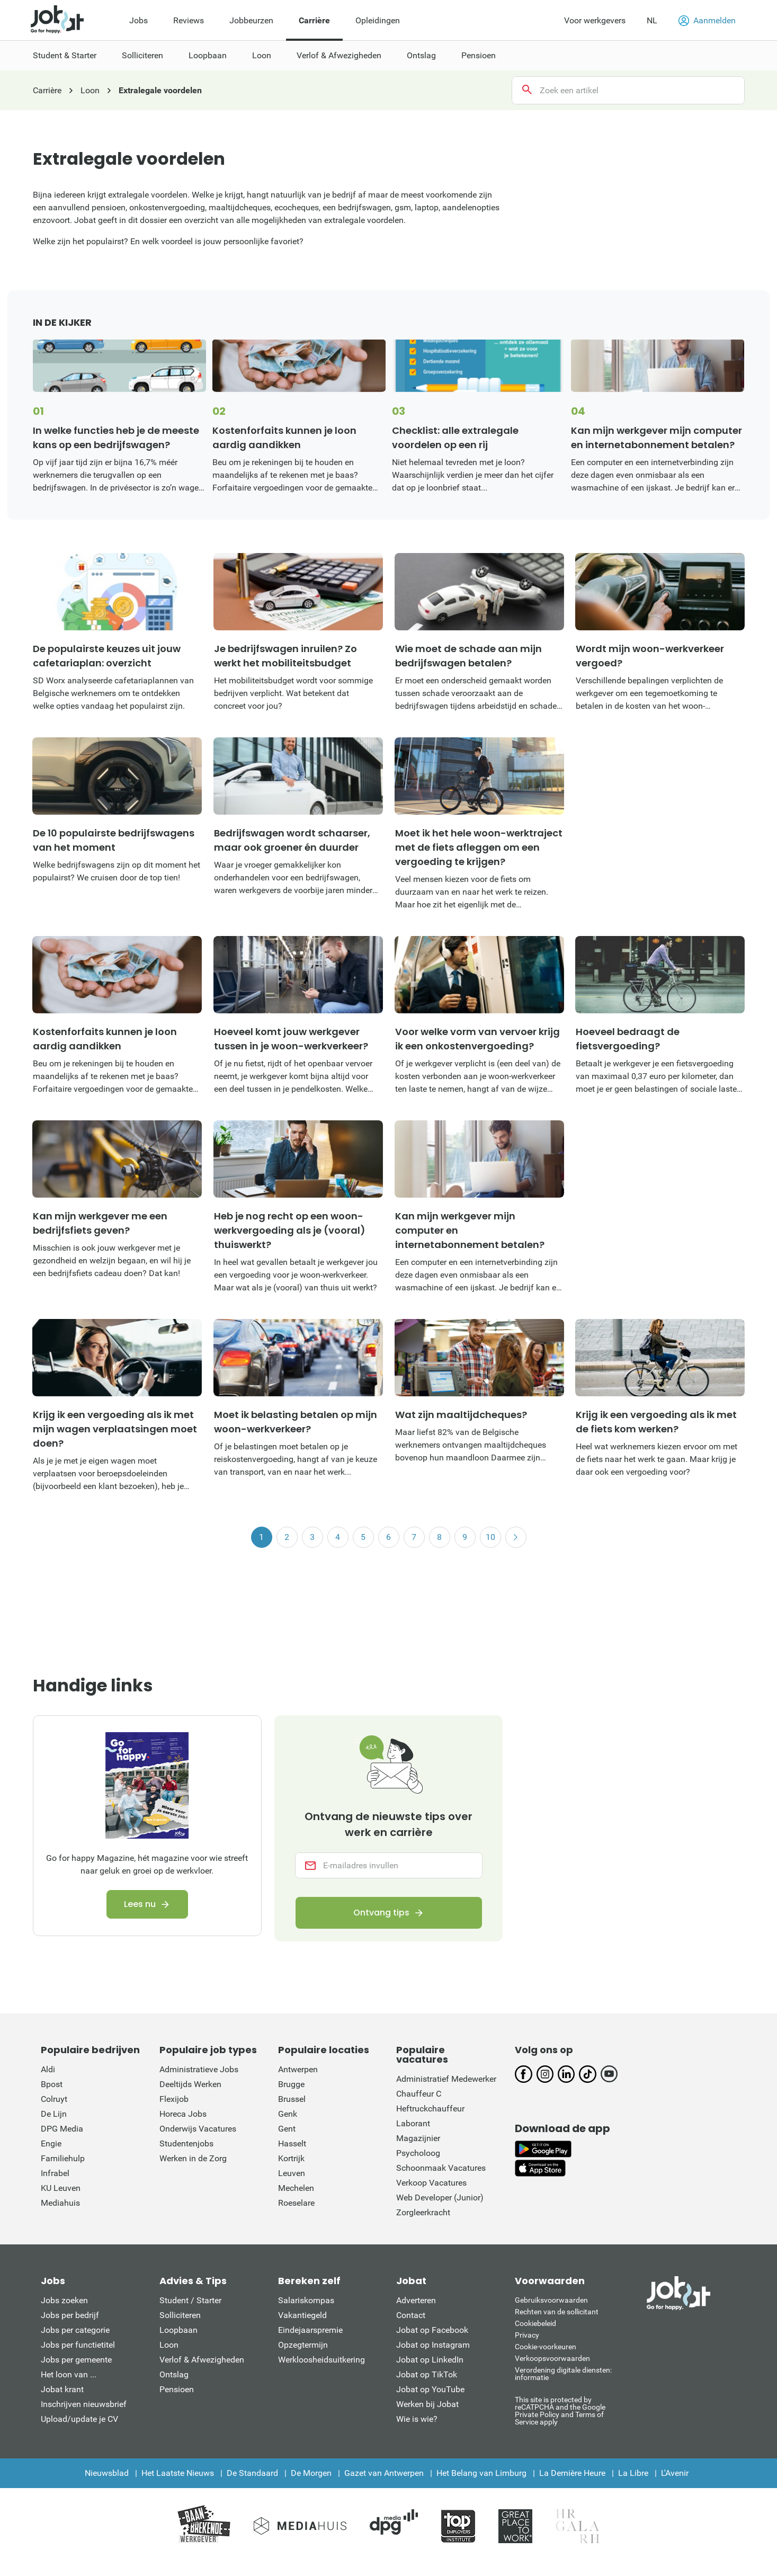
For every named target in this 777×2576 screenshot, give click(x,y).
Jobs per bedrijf (70, 2315)
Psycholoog (418, 2153)
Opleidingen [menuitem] (377, 20)
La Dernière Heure (572, 2473)
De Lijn (54, 2114)
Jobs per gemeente (76, 2360)
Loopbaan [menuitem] (208, 55)
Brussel (292, 2099)
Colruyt (54, 2099)
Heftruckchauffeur (430, 2108)
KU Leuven (61, 2188)
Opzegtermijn (303, 2345)
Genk (287, 2114)
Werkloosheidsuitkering (321, 2360)
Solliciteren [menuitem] (142, 55)
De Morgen (311, 2473)
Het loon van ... (68, 2374)
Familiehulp (63, 2158)
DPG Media (62, 2129)
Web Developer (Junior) (440, 2197)
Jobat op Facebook (432, 2330)
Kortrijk (291, 2158)
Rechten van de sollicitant (557, 2311)
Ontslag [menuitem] (421, 55)
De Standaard (252, 2473)
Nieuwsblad (107, 2473)
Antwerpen (298, 2069)
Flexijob (174, 2099)
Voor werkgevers (595, 20)
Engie (51, 2143)
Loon (168, 2345)
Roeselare (296, 2203)
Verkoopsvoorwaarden (552, 2358)
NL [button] (652, 20)
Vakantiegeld (302, 2315)
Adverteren (416, 2300)
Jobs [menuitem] (138, 20)
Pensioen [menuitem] (478, 55)
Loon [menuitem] (261, 55)
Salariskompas (306, 2300)
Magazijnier (418, 2138)
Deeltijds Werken (190, 2084)
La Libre (633, 2473)
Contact (410, 2315)
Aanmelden (707, 20)
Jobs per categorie (75, 2330)
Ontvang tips (381, 1913)
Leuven (291, 2173)
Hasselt (292, 2143)
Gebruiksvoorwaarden (551, 2300)
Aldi (48, 2069)
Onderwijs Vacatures (197, 2129)
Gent (287, 2129)
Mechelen (296, 2188)
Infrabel (55, 2173)
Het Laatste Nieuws (177, 2473)
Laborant (413, 2123)
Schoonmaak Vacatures (441, 2168)
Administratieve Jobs (198, 2069)
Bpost (51, 2084)
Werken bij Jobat (427, 2404)
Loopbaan (178, 2330)
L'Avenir (675, 2473)
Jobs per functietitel (78, 2345)
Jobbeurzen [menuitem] (251, 20)
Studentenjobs (186, 2143)
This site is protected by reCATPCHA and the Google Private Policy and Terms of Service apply (560, 2410)
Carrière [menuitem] (314, 20)
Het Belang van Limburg (481, 2473)
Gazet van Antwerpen (384, 2473)
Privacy (527, 2335)
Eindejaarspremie (310, 2330)
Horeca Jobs (183, 2114)
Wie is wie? (416, 2419)
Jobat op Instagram (433, 2345)
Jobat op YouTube (430, 2389)
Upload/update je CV (79, 2419)
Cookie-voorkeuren (545, 2346)
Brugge (291, 2084)
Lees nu (140, 1904)
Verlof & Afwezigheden (201, 2360)
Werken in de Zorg (193, 2158)
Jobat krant (62, 2389)
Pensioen (176, 2389)
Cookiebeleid (535, 2323)
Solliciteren (180, 2315)
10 (490, 1537)
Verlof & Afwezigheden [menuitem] (339, 55)
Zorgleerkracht (423, 2212)
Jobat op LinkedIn (429, 2360)
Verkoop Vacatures (431, 2183)
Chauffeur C (418, 2094)
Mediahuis (60, 2203)
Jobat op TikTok (426, 2374)
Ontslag (174, 2374)
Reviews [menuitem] (188, 20)
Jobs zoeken (64, 2300)
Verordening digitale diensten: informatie (563, 2374)
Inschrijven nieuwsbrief (84, 2404)
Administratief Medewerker (446, 2079)
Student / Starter (190, 2300)
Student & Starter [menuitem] (64, 55)
